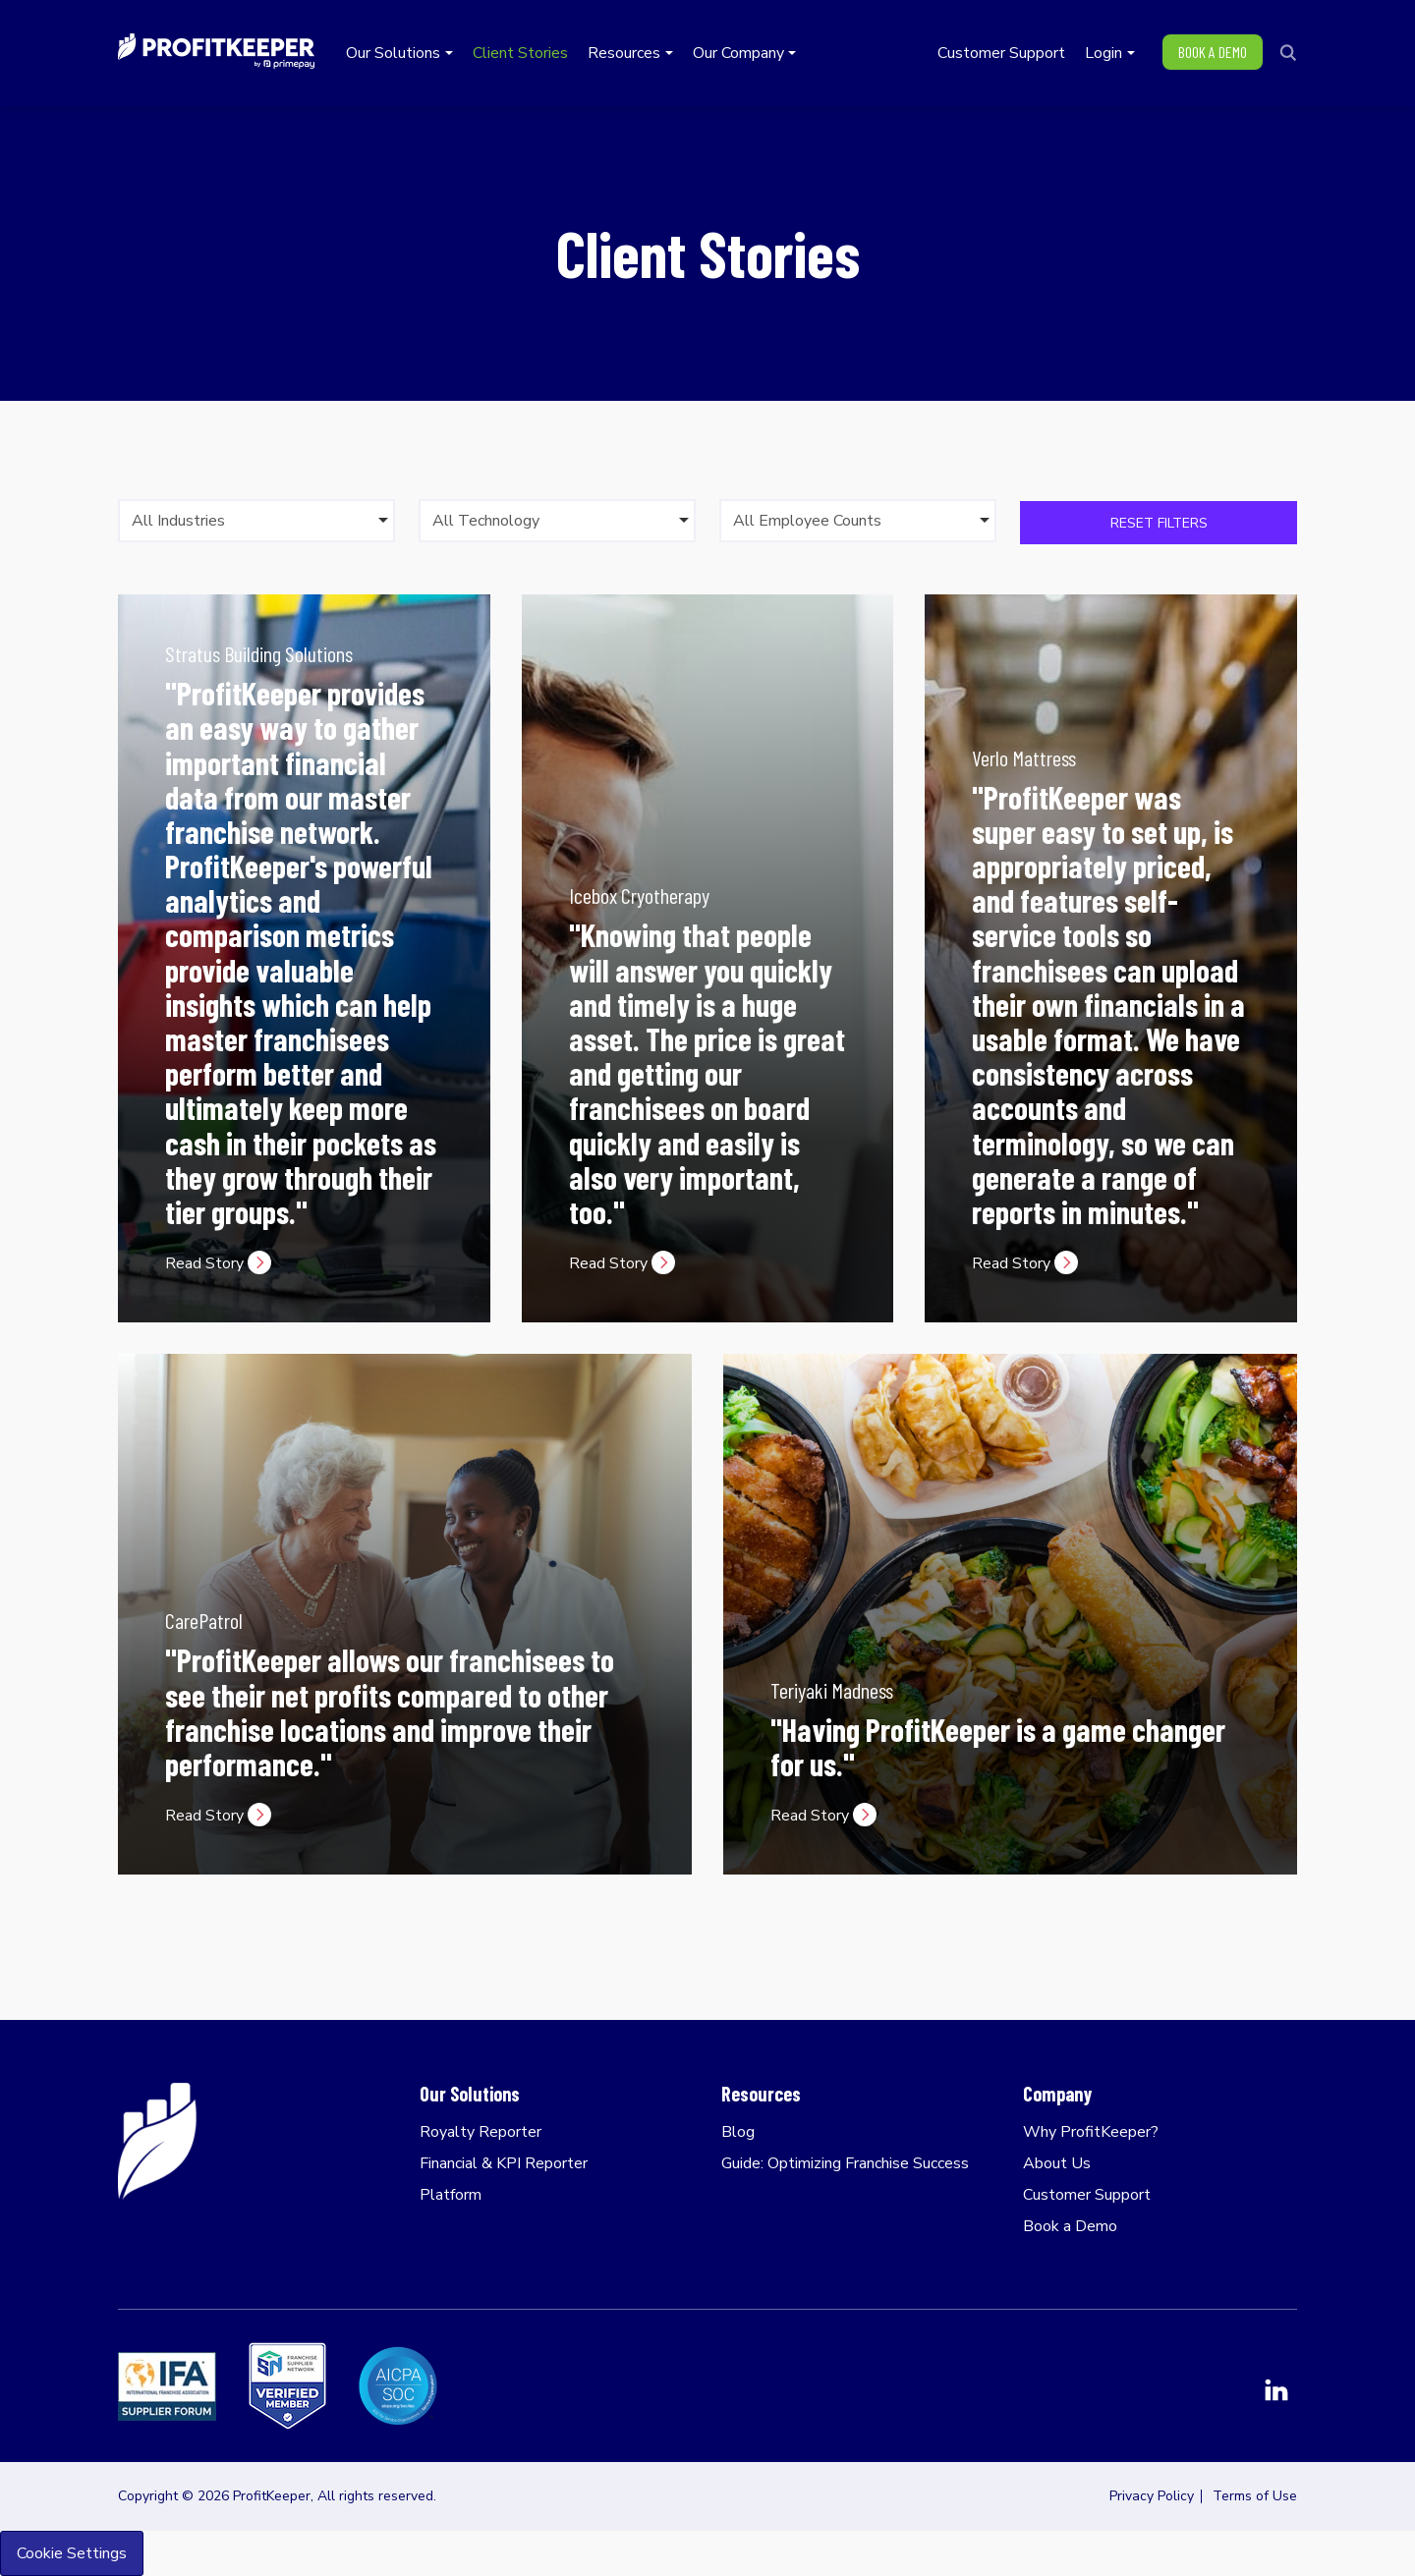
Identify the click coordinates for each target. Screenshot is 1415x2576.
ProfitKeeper (216, 51)
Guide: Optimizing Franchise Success (845, 2163)
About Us (1057, 2163)
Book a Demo (1070, 2226)
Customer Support (1087, 2195)
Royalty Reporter (480, 2132)
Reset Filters (1159, 523)
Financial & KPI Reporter (504, 2163)
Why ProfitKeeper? (1091, 2132)
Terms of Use (1255, 2496)
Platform (450, 2195)
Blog (738, 2132)
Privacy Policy (1151, 2496)
